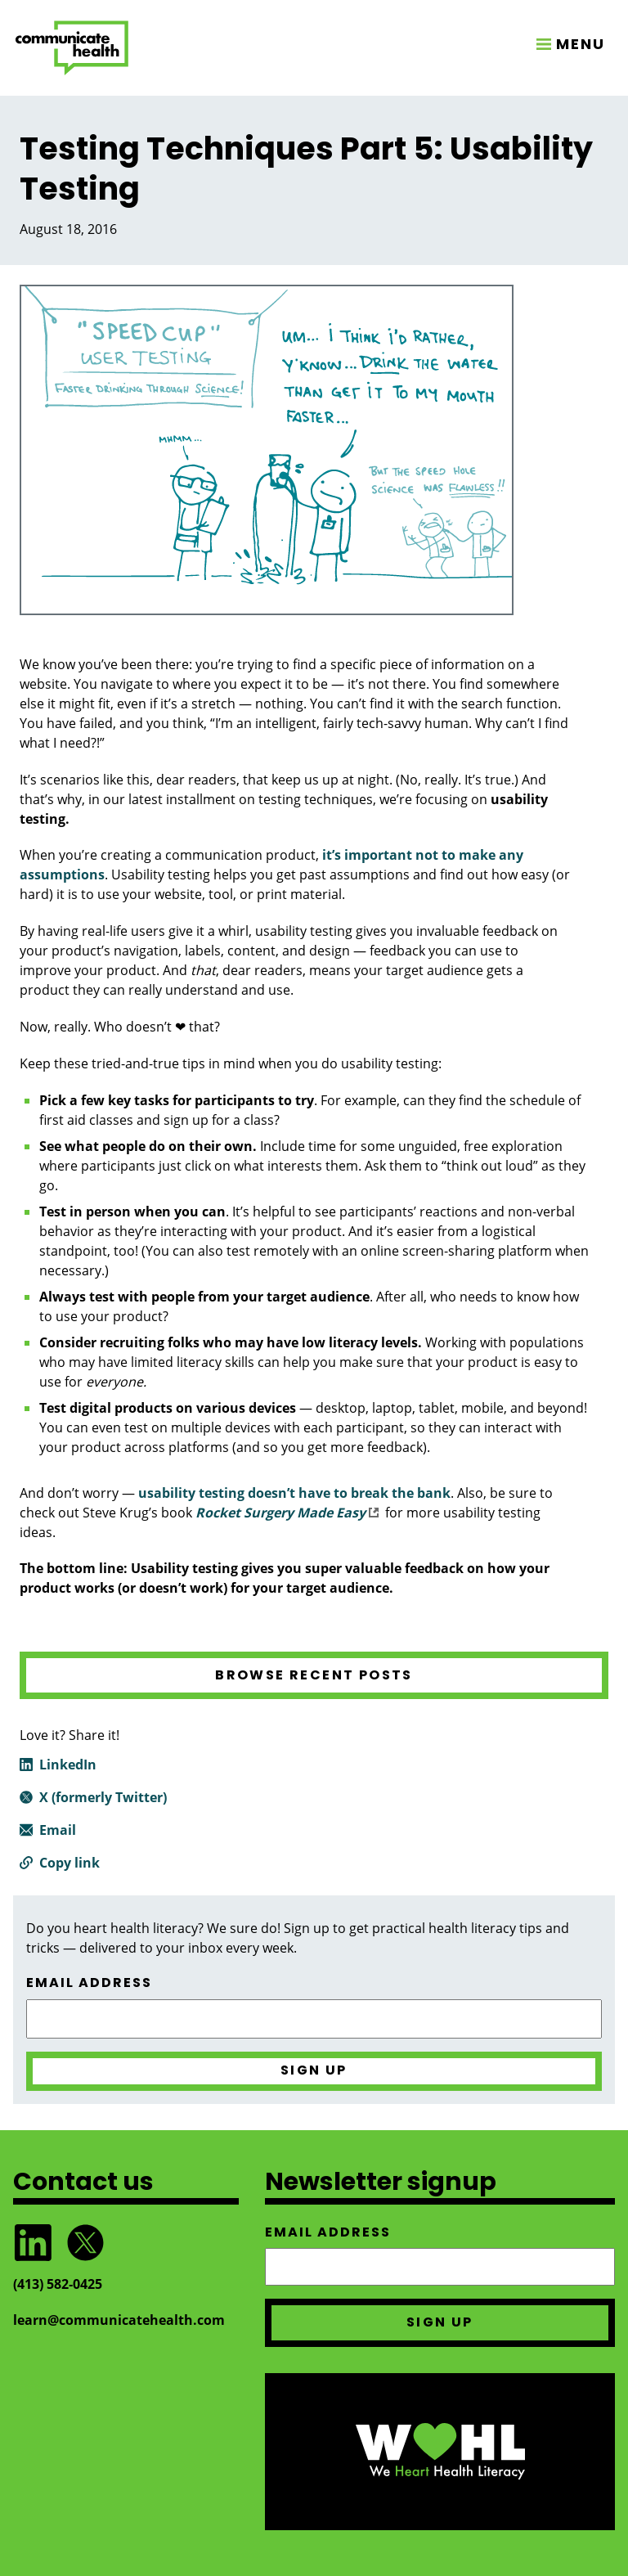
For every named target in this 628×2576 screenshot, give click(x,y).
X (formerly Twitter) (103, 1797)
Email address (89, 1983)
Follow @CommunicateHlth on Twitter (85, 2242)
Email (57, 1830)
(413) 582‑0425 (57, 2284)
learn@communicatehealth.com (119, 2320)
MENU (580, 44)
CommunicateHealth (72, 48)
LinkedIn (67, 1765)
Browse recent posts (314, 1675)
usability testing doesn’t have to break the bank (294, 1493)
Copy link (69, 1863)
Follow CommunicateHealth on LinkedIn (32, 2242)
